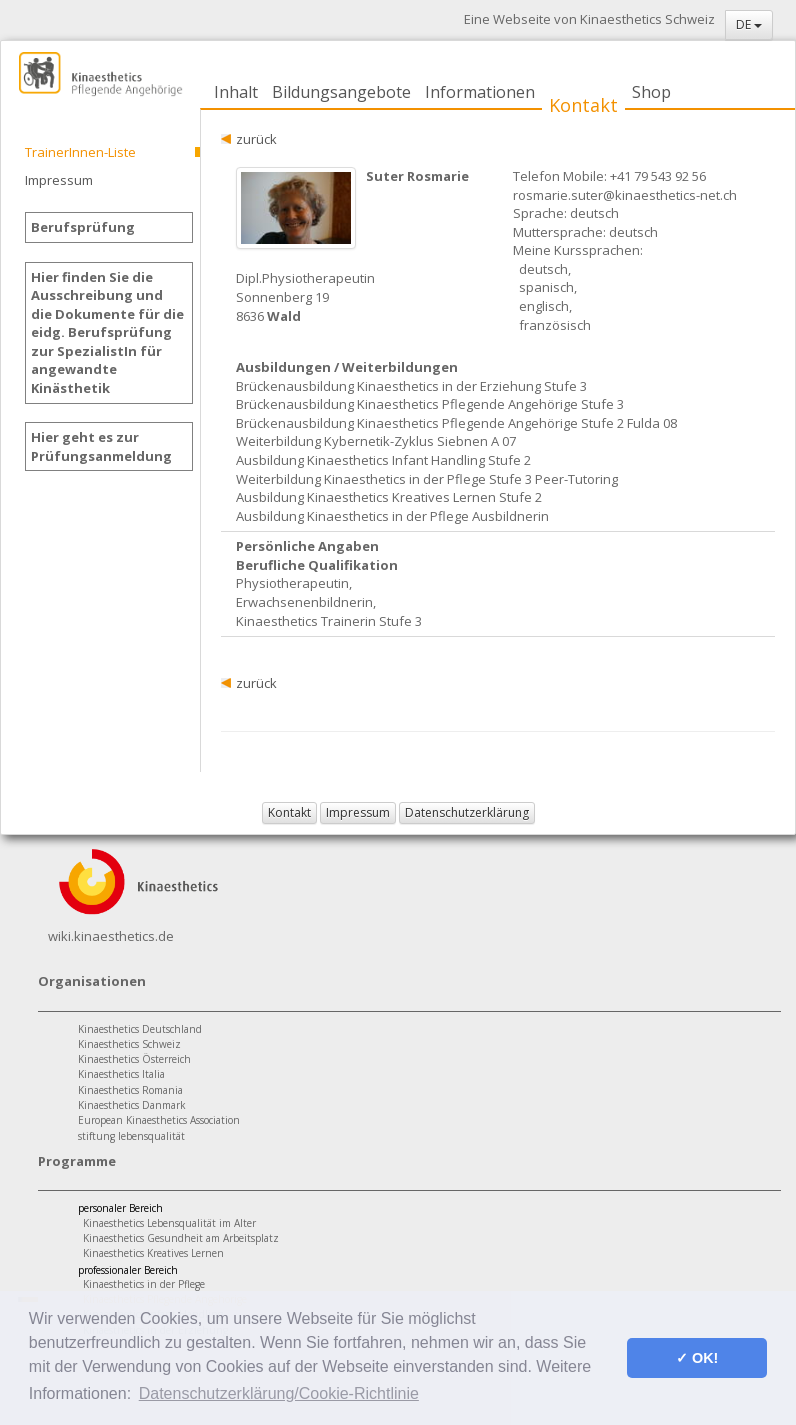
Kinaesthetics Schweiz (129, 1044)
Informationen (480, 92)
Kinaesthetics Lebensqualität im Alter (169, 1223)
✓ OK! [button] (697, 1358)
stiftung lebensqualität (131, 1136)
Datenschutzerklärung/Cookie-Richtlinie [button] (279, 1393)
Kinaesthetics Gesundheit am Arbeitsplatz (181, 1238)
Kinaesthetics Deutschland (140, 1029)
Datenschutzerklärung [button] (467, 812)
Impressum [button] (358, 812)
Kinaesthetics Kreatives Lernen (153, 1253)
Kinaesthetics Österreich (134, 1059)
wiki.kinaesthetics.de (111, 936)
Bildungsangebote (341, 92)
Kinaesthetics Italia (121, 1074)
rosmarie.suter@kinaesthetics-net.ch (625, 195)
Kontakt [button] (289, 812)
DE (749, 24)
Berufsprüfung (83, 227)
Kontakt (583, 105)
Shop (651, 92)
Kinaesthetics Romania (130, 1090)
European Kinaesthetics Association (159, 1120)
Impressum (59, 180)
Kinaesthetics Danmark (132, 1105)
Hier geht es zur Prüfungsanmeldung (101, 446)
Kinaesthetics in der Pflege (144, 1284)
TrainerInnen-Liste (80, 152)
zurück (256, 139)
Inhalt (236, 92)
